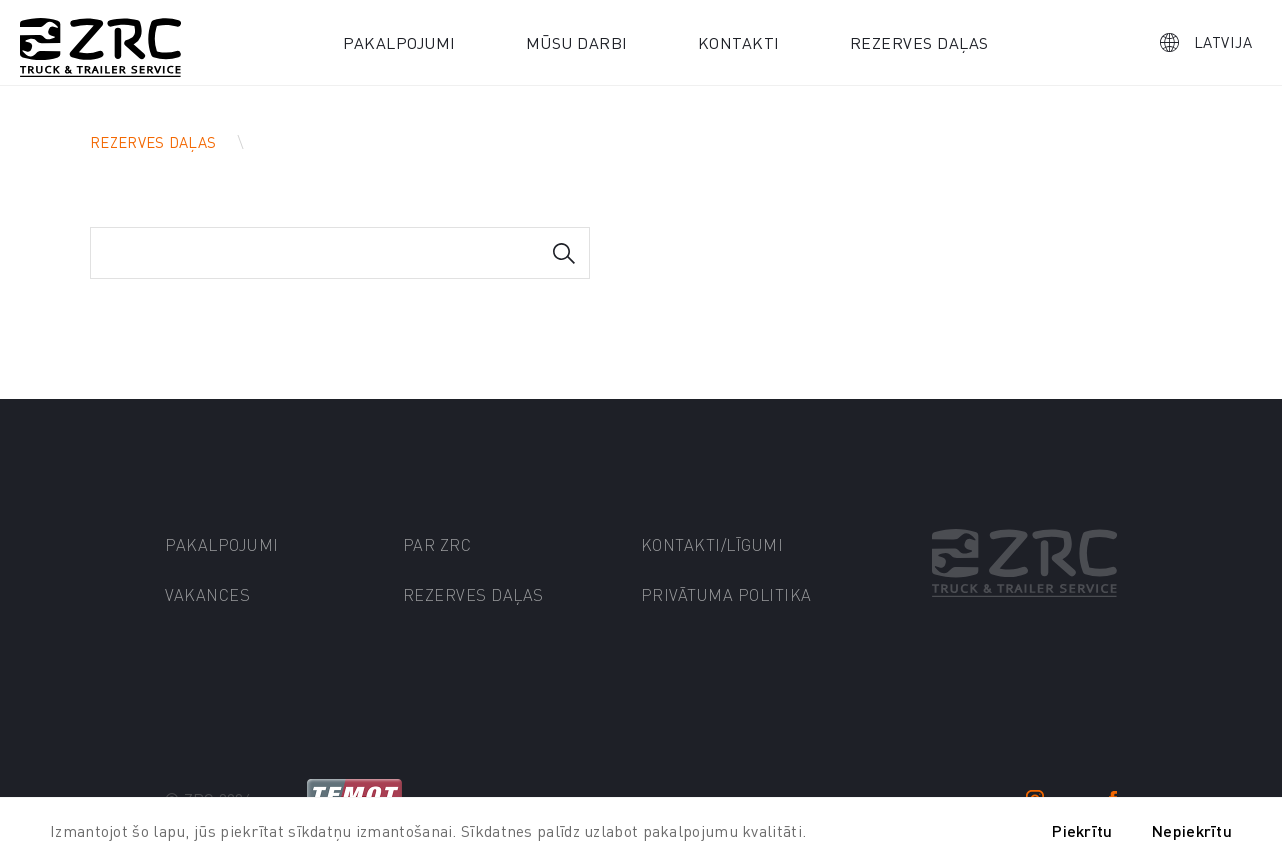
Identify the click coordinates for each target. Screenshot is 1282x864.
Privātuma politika (726, 594)
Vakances (207, 594)
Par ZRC (437, 544)
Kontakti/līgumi (712, 544)
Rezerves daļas (919, 42)
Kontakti (739, 42)
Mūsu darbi (577, 42)
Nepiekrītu (1192, 830)
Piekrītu (1082, 830)
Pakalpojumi (399, 42)
